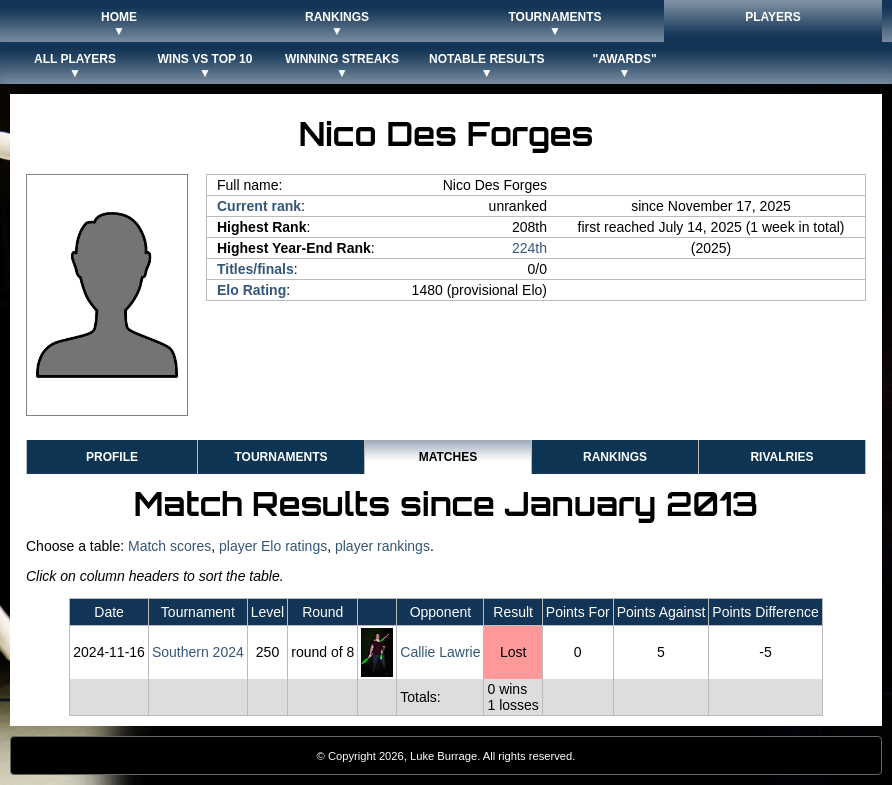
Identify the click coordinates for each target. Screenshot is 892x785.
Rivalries (781, 457)
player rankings (382, 546)
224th (529, 248)
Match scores (169, 546)
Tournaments (280, 457)
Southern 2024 (198, 652)
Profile (112, 457)
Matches (448, 457)
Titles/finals (255, 269)
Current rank (259, 206)
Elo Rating (251, 290)
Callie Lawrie (440, 652)
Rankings (615, 457)
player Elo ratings (273, 546)
